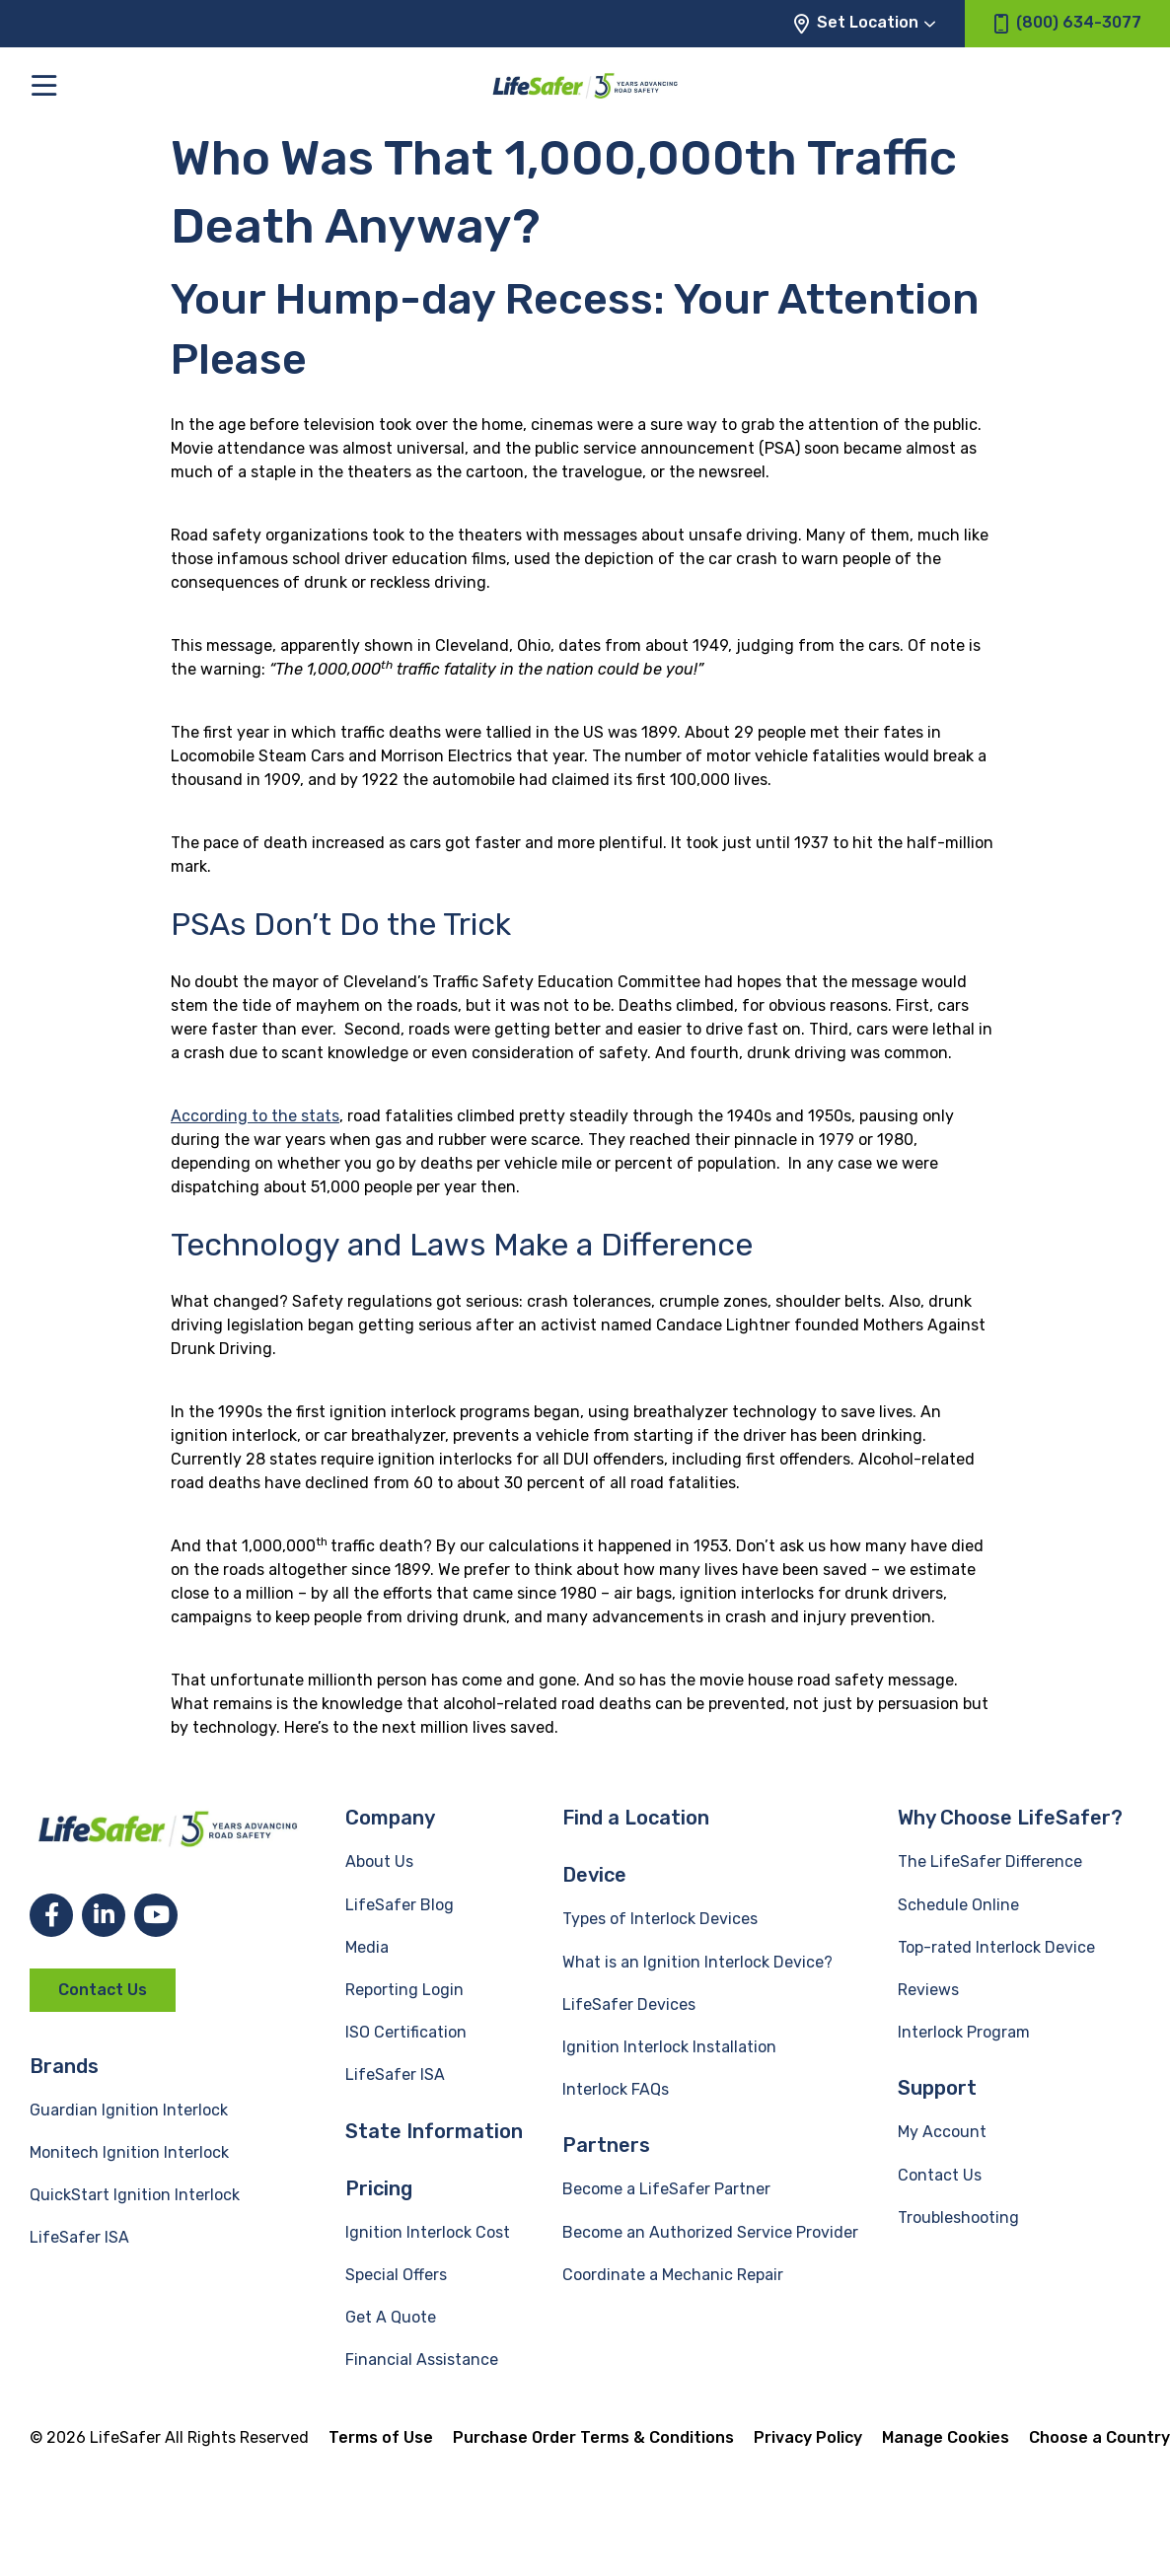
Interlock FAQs (615, 2089)
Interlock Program (964, 2032)
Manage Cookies (945, 2437)
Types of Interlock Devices (660, 1918)
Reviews (928, 1989)
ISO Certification (406, 2032)
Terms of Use (381, 2437)
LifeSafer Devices (628, 2004)
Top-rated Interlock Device (996, 1947)
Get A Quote (390, 2317)
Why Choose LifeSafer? (1010, 1817)
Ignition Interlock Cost (427, 2232)
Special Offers (396, 2274)
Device (594, 1875)
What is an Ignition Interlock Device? (697, 1962)
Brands (64, 2066)
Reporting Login (404, 1989)
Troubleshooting (958, 2217)
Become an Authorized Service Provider (710, 2232)
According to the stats (255, 1116)
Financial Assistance (421, 2359)
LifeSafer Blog (399, 1905)
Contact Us (102, 1989)
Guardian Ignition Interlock (129, 2110)
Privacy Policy (808, 2437)
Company (390, 1817)
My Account (942, 2131)
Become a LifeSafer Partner (666, 2189)
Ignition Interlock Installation (669, 2047)
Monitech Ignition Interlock (129, 2152)
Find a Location (635, 1817)
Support (937, 2088)
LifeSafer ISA (79, 2237)
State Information (434, 2131)
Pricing (378, 2188)
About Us (379, 1861)
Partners (606, 2145)
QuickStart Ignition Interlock (135, 2194)
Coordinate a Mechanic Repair (672, 2274)
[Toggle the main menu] (44, 85)
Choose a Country (1099, 2437)
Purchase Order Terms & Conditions (593, 2437)
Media (367, 1947)
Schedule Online (958, 1905)
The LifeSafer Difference (990, 1861)
